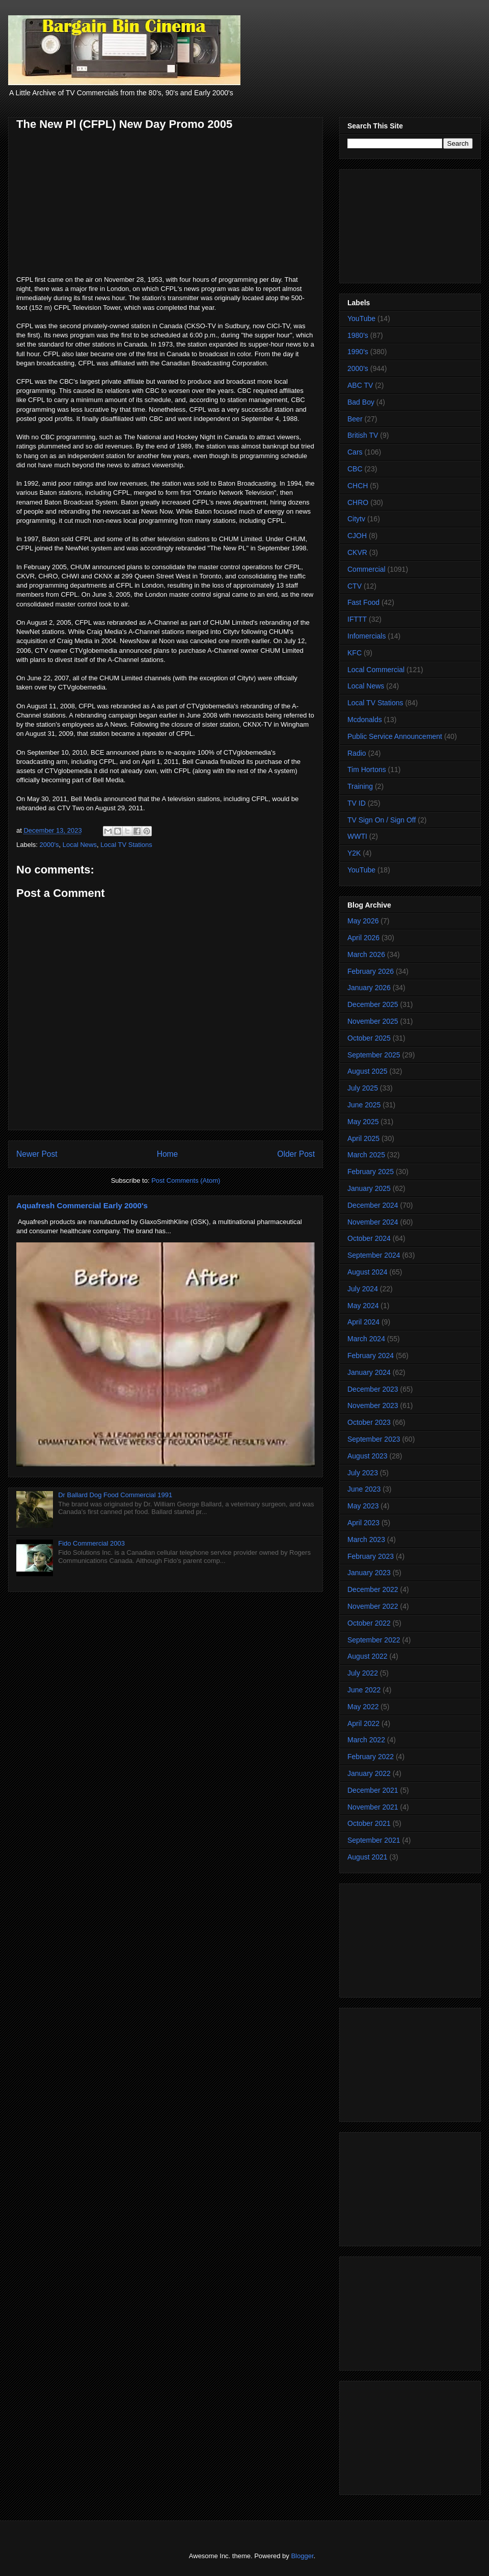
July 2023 (362, 1473)
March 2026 (366, 954)
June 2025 (364, 1105)
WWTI (357, 836)
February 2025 (370, 1171)
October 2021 (369, 1823)
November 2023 (372, 1405)
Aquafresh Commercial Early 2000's (82, 1205)
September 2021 (373, 1840)
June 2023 (364, 1489)
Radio (356, 753)
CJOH (357, 536)
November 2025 (372, 1021)
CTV (354, 586)
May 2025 (362, 1122)
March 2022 (366, 1740)
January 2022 (369, 1773)
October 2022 (369, 1623)
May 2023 (362, 1506)
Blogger (302, 2556)
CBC (355, 469)
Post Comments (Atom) (185, 1180)
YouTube (361, 318)
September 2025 (373, 1055)
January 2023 (369, 1573)
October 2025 (369, 1038)
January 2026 (369, 988)
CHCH (357, 486)
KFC (354, 653)
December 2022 (372, 1589)
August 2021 (367, 1857)
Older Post (296, 1154)
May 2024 (362, 1306)
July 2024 (362, 1289)
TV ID (356, 803)
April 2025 (363, 1138)
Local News (80, 844)
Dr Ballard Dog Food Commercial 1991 (115, 1495)
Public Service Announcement (394, 736)
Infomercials (366, 636)
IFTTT (357, 619)
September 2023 (373, 1439)
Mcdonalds (364, 719)
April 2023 (363, 1523)
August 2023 (367, 1456)
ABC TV (360, 385)
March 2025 (366, 1155)
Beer (355, 419)
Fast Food (363, 602)
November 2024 (372, 1222)
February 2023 (370, 1556)
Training (360, 786)
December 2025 (372, 1004)
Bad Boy (360, 402)
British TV (362, 435)
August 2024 (367, 1272)
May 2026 (362, 921)
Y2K (354, 853)
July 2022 (362, 1673)
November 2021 (372, 1807)
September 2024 (373, 1255)
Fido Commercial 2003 (91, 1543)
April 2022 (363, 1723)
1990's (357, 352)
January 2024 (369, 1372)
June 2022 (364, 1690)
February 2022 (370, 1756)
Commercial (366, 569)
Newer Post (37, 1154)
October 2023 (369, 1422)
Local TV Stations (126, 844)
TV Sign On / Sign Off (381, 820)
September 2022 (373, 1640)
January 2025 (369, 1188)
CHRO (357, 502)
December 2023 (372, 1389)
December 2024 (372, 1205)
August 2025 (367, 1071)
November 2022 (372, 1606)
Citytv (356, 519)
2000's (49, 844)
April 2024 (363, 1322)
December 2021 (372, 1790)
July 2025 (362, 1088)
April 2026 (363, 938)
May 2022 (362, 1707)
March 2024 (366, 1339)
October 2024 (369, 1238)
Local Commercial (375, 670)
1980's (357, 335)
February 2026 (370, 971)
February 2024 (370, 1355)
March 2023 (366, 1539)
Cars (355, 452)
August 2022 (367, 1656)
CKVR (357, 552)
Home (167, 1154)
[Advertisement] (410, 224)
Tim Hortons (366, 769)
